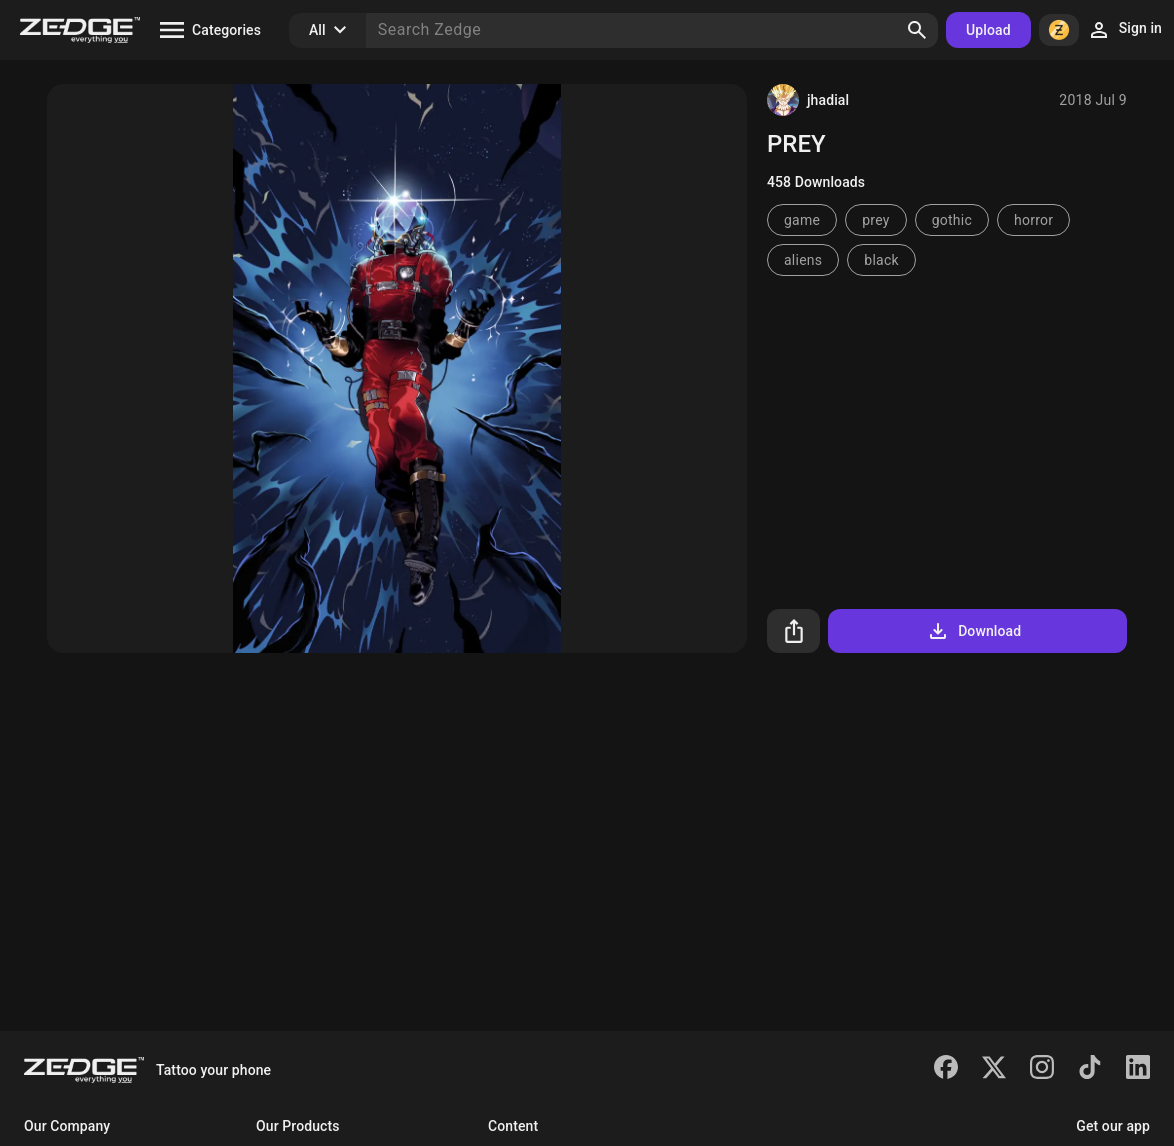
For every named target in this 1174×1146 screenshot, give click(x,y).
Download (973, 631)
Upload (988, 30)
